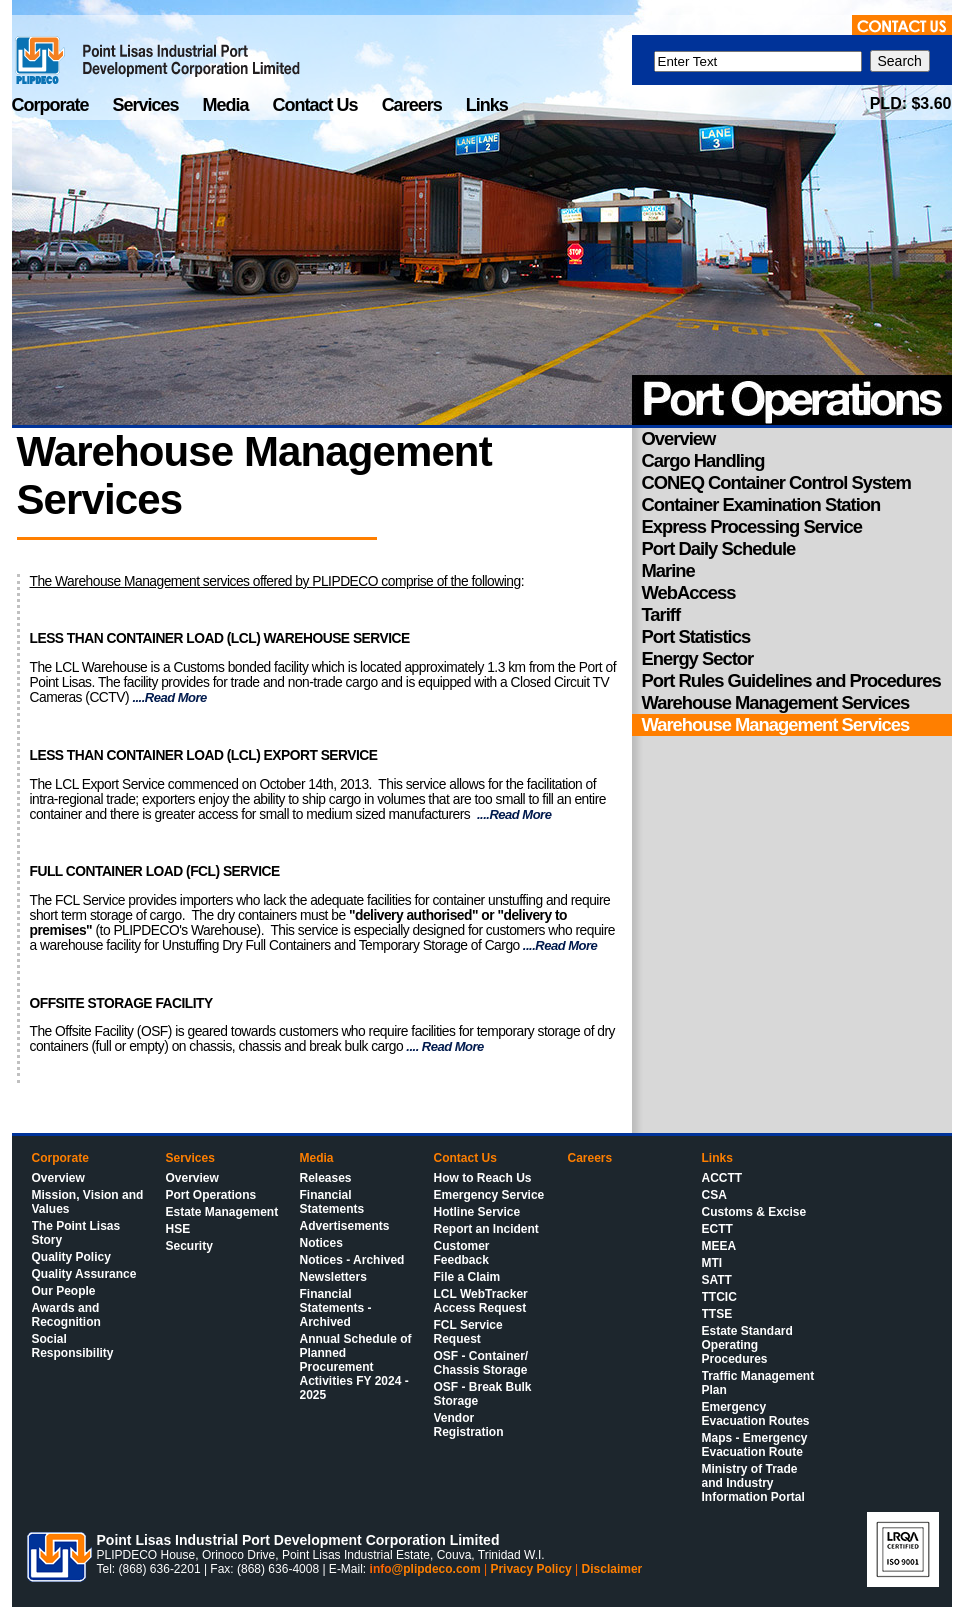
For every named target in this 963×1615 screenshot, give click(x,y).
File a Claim (467, 1277)
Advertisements (345, 1226)
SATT (717, 1280)
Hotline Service (477, 1212)
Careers (414, 105)
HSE (178, 1229)
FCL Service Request (468, 1332)
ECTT (717, 1229)
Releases (326, 1178)
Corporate (52, 105)
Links (487, 105)
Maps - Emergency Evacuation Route (755, 1445)
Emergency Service (489, 1195)
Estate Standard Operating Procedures (747, 1345)
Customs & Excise (754, 1212)
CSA (714, 1195)
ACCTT (722, 1178)
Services (148, 105)
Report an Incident (486, 1229)
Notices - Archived (352, 1260)
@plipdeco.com (436, 1569)
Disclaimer (612, 1569)
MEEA (719, 1246)
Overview (58, 1178)
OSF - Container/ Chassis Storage (481, 1363)
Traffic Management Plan (758, 1383)
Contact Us (317, 105)
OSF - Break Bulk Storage (483, 1394)
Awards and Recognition (66, 1315)
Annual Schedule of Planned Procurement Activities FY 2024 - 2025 (356, 1367)
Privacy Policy (530, 1569)
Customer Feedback (462, 1253)
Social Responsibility (73, 1346)
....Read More (169, 697)
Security (189, 1246)
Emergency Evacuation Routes (756, 1414)
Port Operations (211, 1195)
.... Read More (443, 1046)
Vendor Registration (469, 1425)
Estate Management (222, 1212)
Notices (321, 1243)
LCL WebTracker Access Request (481, 1301)
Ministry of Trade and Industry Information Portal (753, 1483)
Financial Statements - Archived (336, 1308)
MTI (712, 1263)
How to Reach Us (483, 1178)
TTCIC (719, 1297)
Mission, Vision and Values (88, 1202)
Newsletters (333, 1277)
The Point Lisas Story (76, 1233)
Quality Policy (71, 1257)
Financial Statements (332, 1202)
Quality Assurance (84, 1274)
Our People (64, 1291)
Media (228, 105)
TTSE (717, 1314)
